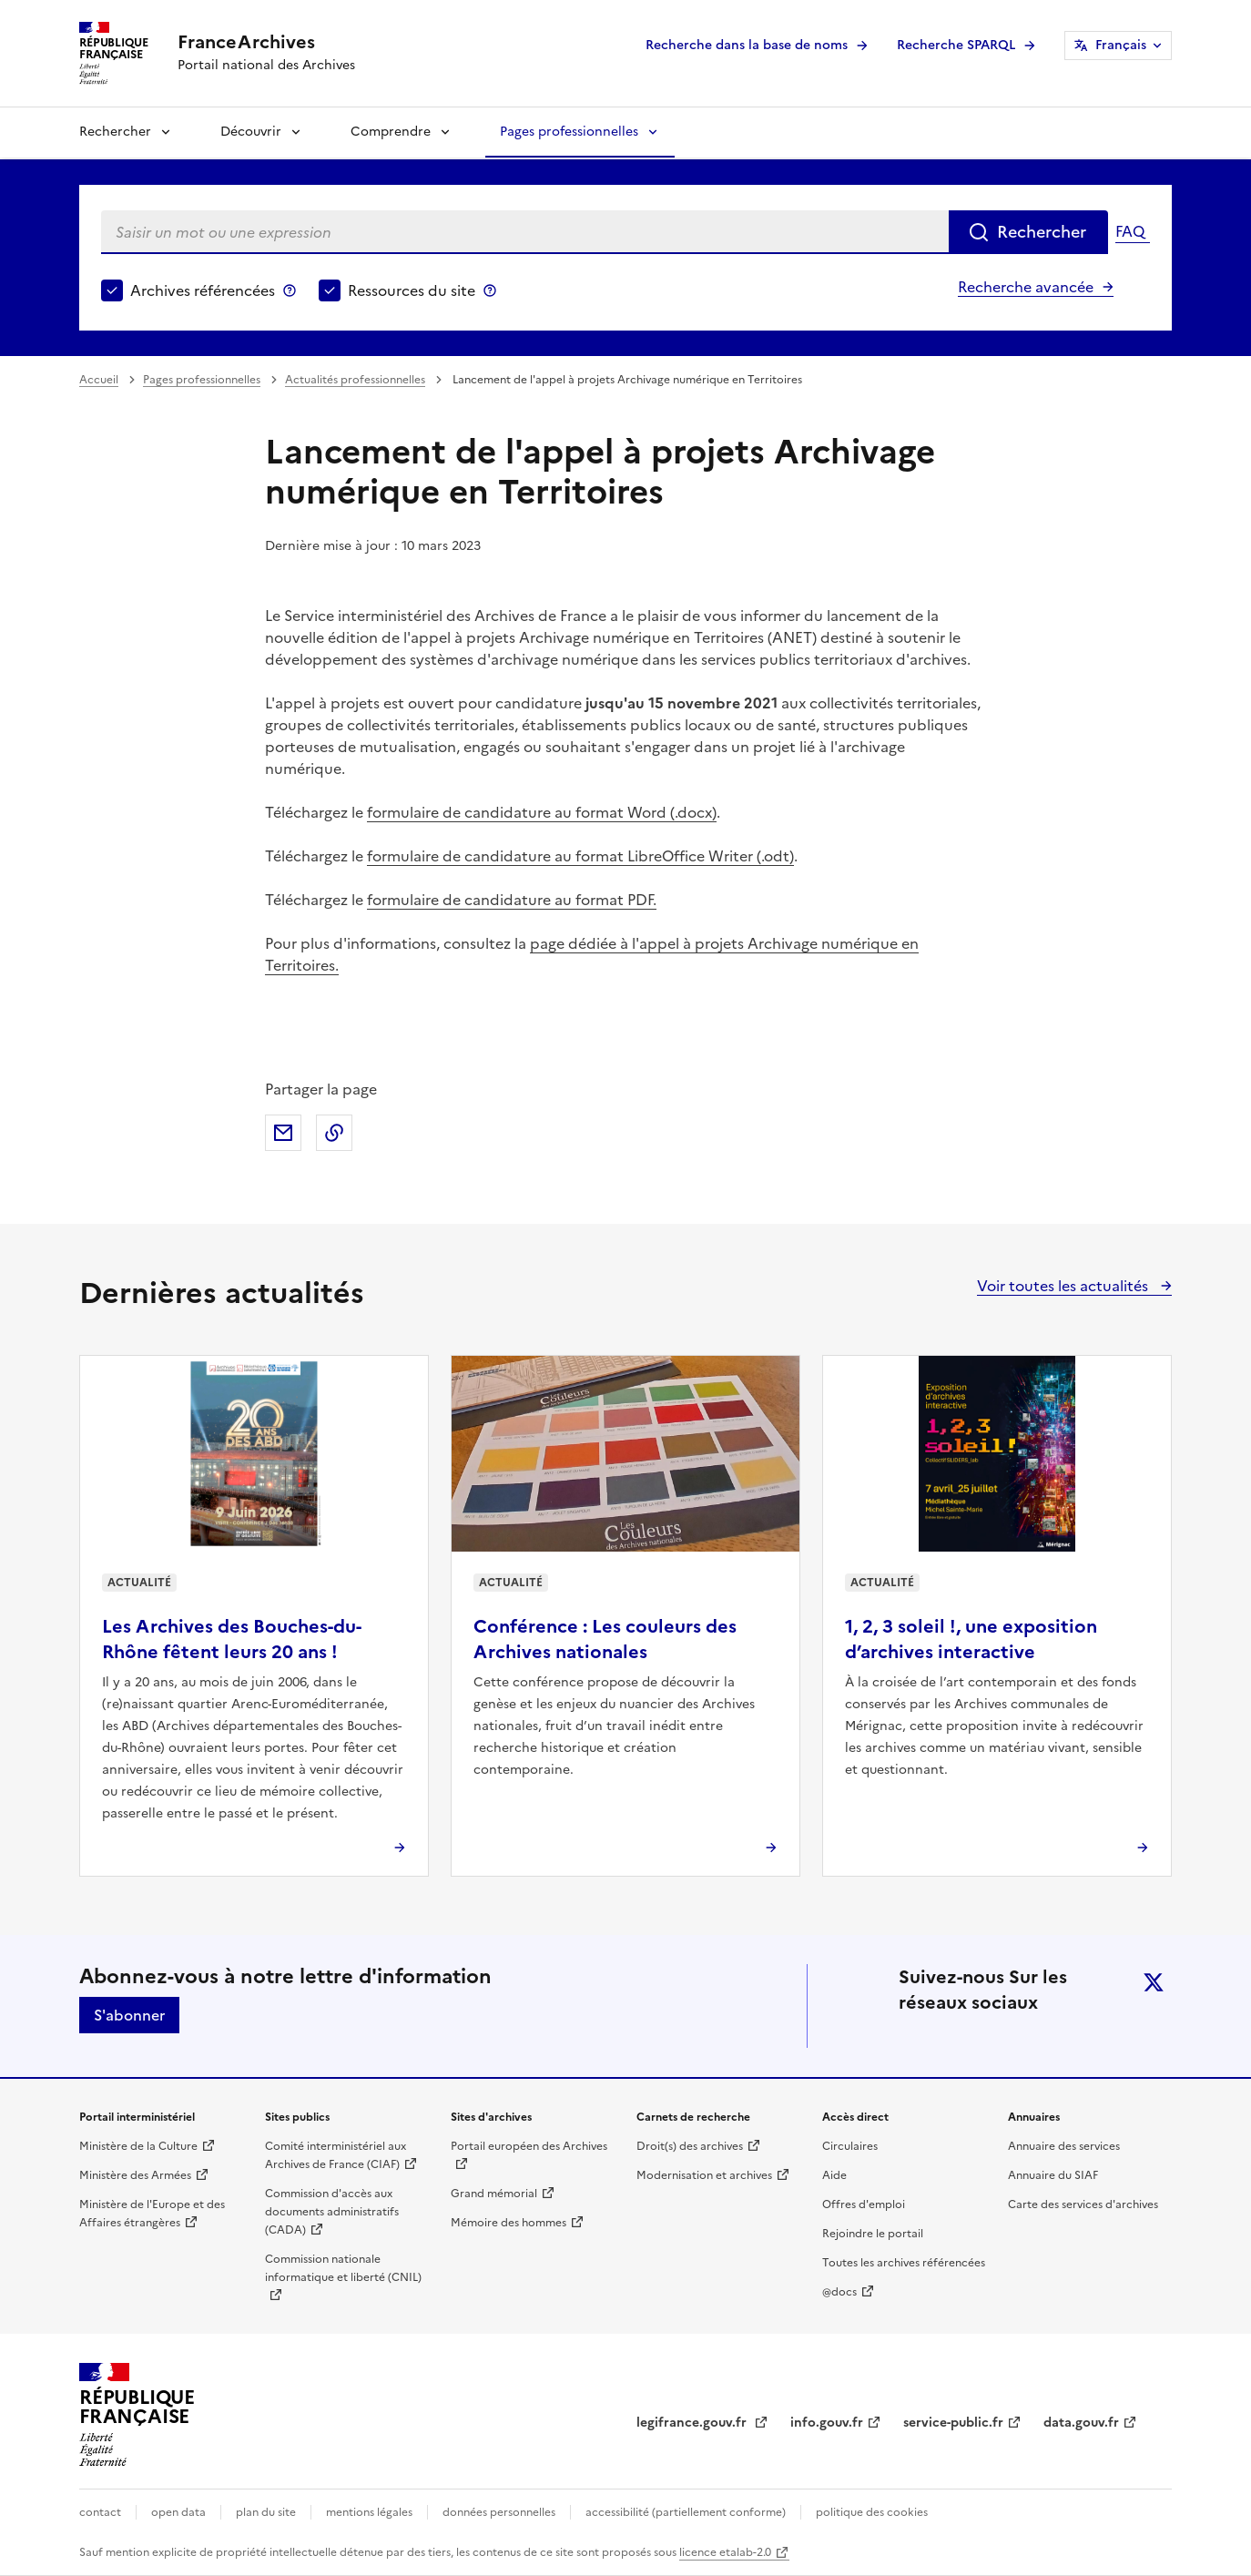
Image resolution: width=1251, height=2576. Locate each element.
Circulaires (850, 2146)
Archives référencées (202, 290)
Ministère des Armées (135, 2175)
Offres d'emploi (863, 2204)
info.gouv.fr (826, 2422)
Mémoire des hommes (508, 2223)
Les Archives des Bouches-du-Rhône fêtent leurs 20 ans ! (231, 1639)
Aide (834, 2175)
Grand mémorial (494, 2193)
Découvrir (250, 131)
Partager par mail (283, 1133)
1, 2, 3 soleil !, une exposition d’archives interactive (971, 1639)
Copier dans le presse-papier (334, 1133)
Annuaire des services (1064, 2146)
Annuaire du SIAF (1053, 2175)
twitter (1153, 1982)
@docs (839, 2292)
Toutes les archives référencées (903, 2263)
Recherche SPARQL (956, 45)
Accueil (98, 380)
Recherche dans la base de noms (747, 45)
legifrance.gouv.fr (693, 2422)
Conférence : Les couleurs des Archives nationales (605, 1639)
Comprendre (391, 131)
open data (178, 2512)
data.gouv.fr (1081, 2422)
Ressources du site (411, 290)
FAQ (1129, 231)
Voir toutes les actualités (1064, 1286)
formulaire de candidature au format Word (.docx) (542, 812)
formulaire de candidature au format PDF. (511, 900)
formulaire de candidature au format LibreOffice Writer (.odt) (580, 856)
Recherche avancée (1025, 287)
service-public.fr (953, 2422)
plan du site (266, 2512)
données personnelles (498, 2512)
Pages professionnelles (569, 131)
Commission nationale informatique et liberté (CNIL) (343, 2268)
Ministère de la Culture (138, 2146)
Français (1120, 45)
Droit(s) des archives (689, 2146)
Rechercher (115, 131)
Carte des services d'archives (1083, 2204)
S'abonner (129, 2015)
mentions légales (369, 2512)
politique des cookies (872, 2512)
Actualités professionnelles (355, 380)
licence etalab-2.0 (725, 2552)
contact (100, 2512)
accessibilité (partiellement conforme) (685, 2512)
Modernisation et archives (704, 2175)
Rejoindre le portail (872, 2233)
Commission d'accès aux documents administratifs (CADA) (332, 2211)
